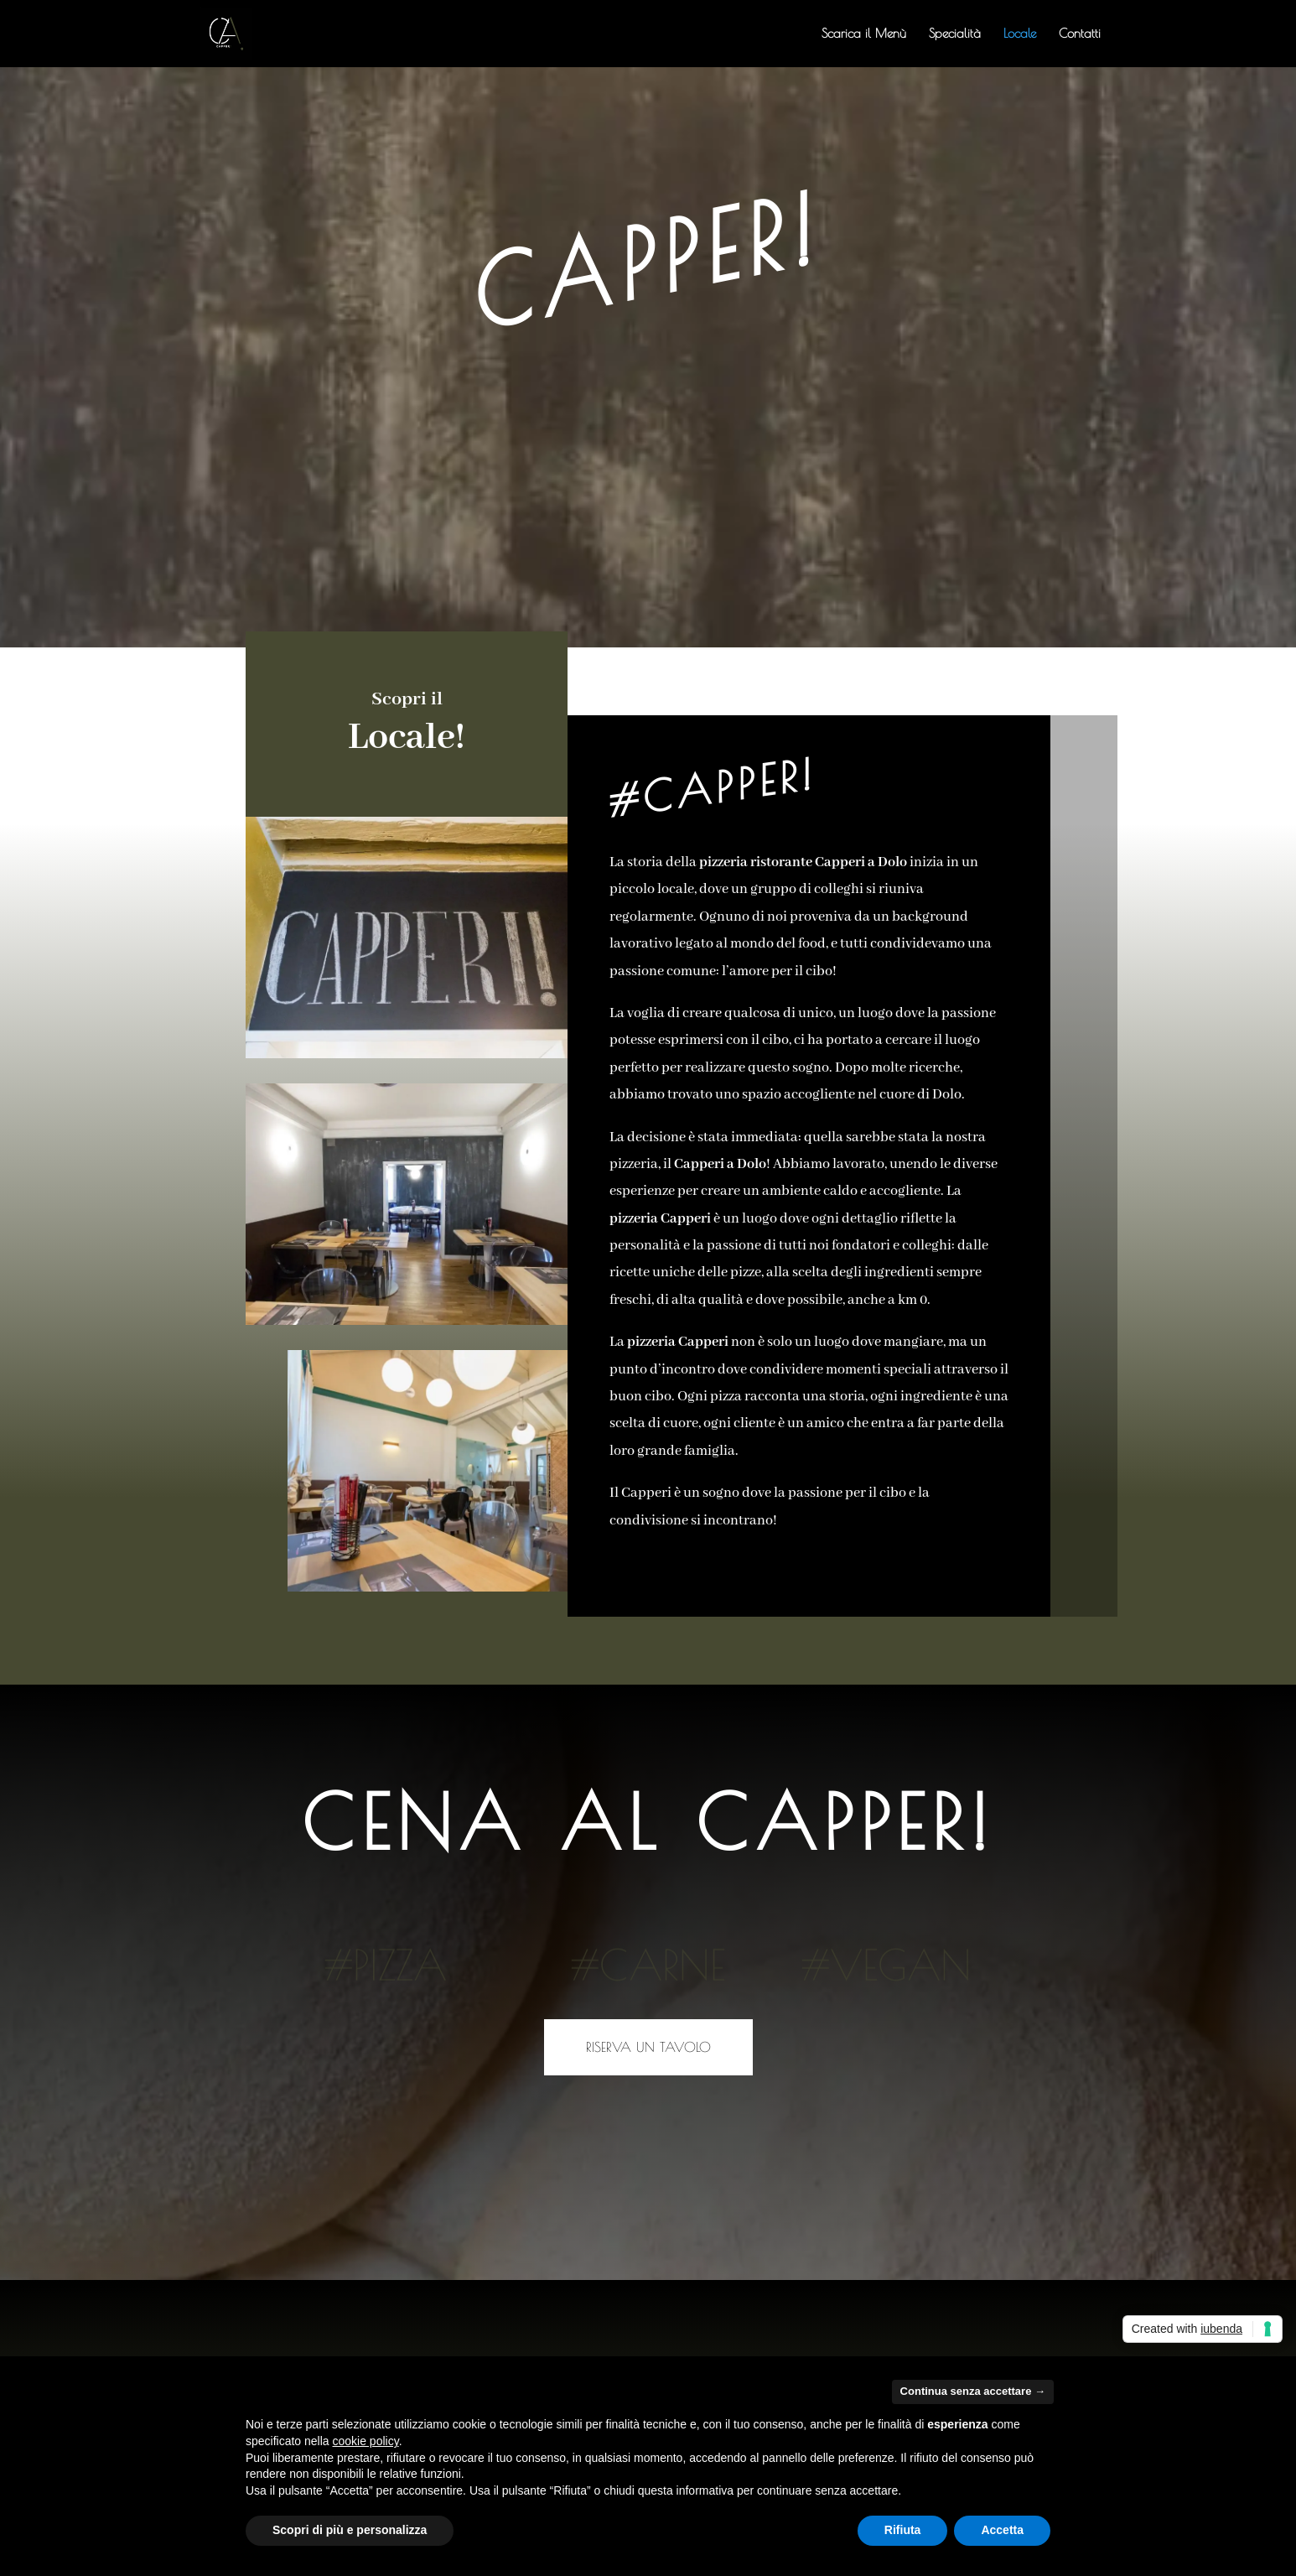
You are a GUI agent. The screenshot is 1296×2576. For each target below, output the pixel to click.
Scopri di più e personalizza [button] (349, 2530)
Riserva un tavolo (648, 2046)
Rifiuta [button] (902, 2530)
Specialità (955, 34)
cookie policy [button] (366, 2441)
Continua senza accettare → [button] (972, 2391)
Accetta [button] (1002, 2530)
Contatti (1080, 34)
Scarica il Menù (864, 34)
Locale (1019, 34)
